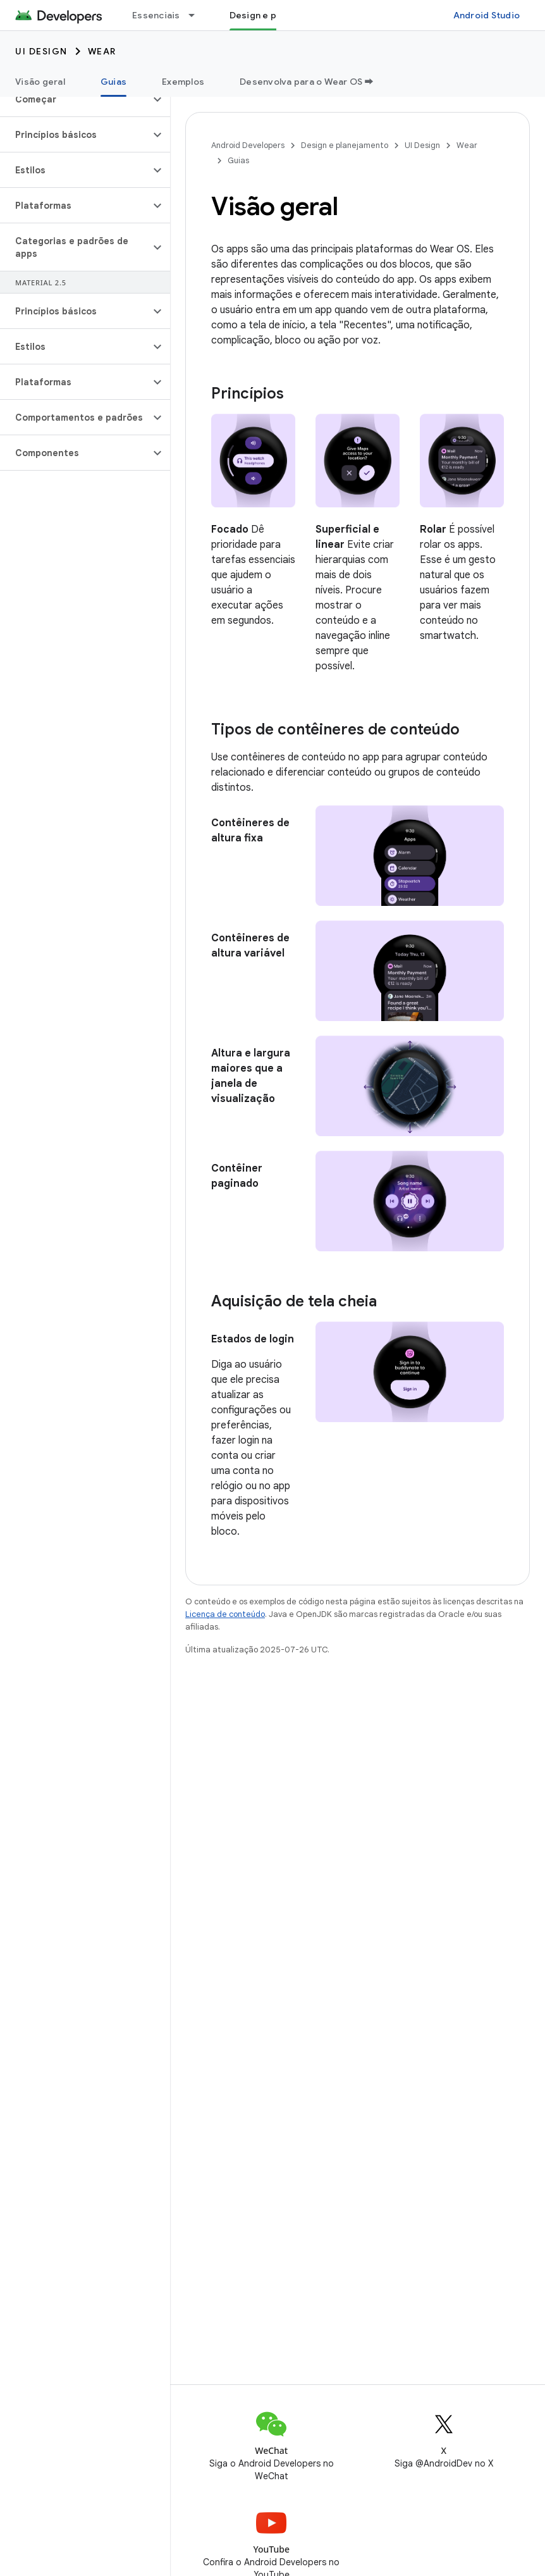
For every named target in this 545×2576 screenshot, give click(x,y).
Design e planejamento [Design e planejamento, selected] (280, 15)
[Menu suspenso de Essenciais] (197, 15)
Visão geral (40, 81)
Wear (102, 51)
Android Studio (486, 15)
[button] (75, 99)
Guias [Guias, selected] (113, 81)
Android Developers (248, 145)
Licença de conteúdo (225, 1614)
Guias (238, 160)
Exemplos (183, 81)
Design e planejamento (344, 145)
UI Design (41, 51)
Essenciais (156, 15)
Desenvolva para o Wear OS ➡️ (307, 81)
